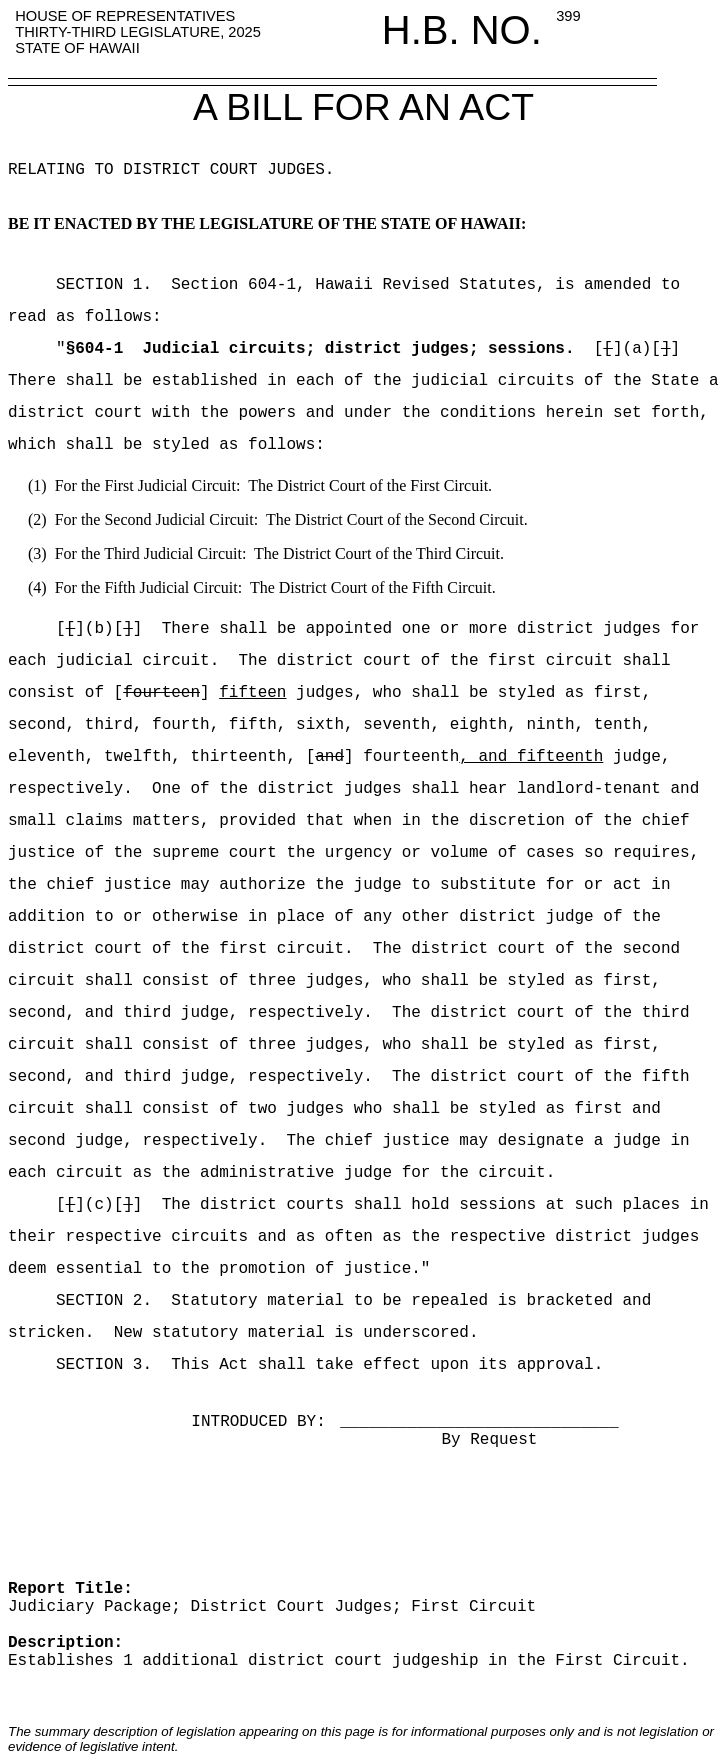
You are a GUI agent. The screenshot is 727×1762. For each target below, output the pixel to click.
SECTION (70, 285)
